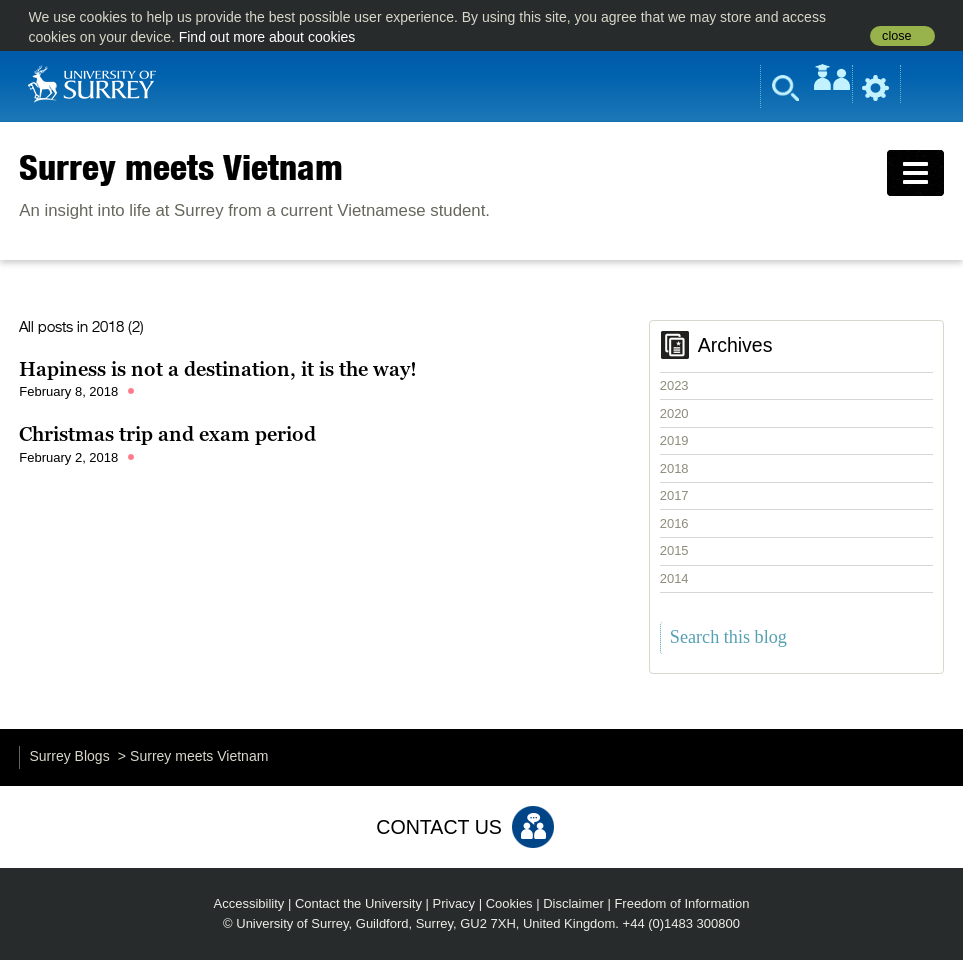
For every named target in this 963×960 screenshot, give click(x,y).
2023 (674, 385)
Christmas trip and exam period (167, 434)
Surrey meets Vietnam (181, 167)
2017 (674, 495)
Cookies (509, 903)
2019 (674, 440)
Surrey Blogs (70, 756)
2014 (674, 578)
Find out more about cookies (267, 37)
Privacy (454, 903)
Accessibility (249, 903)
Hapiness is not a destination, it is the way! (218, 369)
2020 (674, 413)
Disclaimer (573, 903)
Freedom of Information (681, 903)
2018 (674, 468)
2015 (674, 550)
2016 (674, 523)
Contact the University (358, 903)
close (896, 36)
